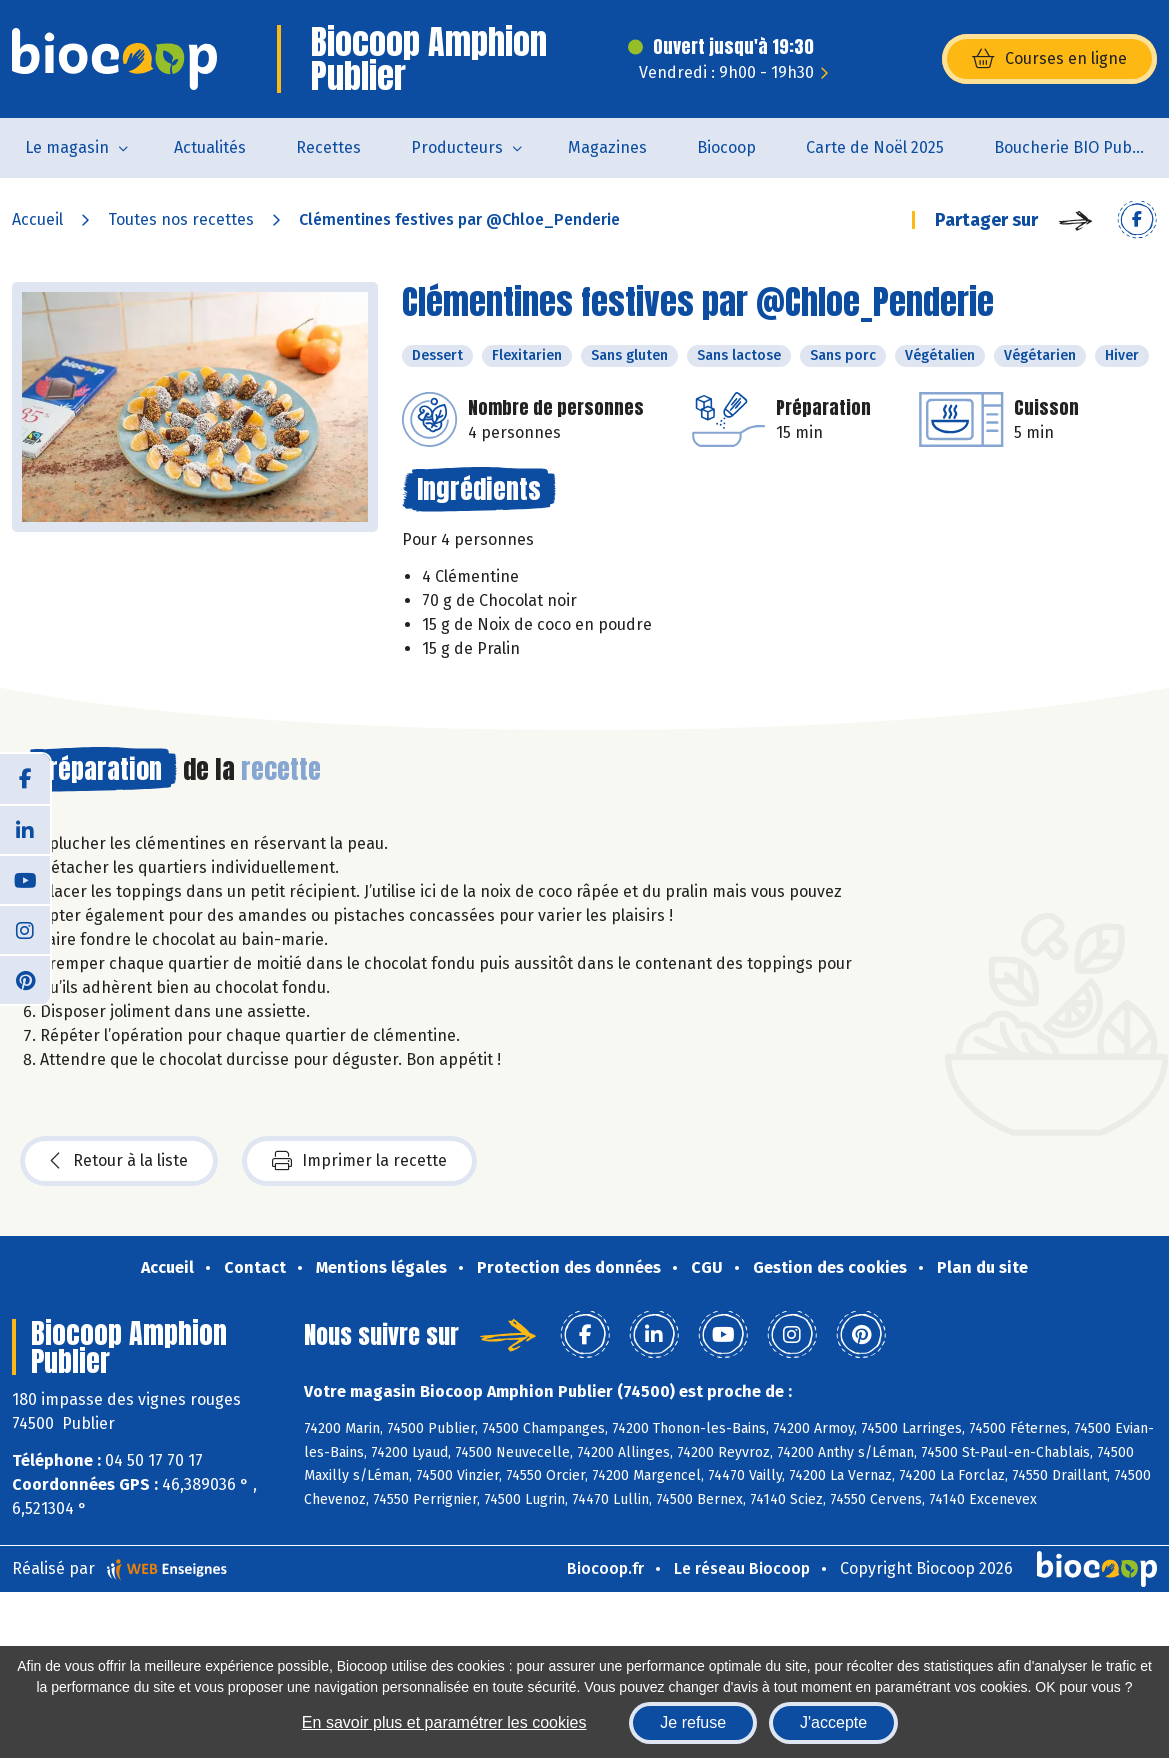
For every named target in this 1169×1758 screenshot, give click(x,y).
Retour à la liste (119, 1161)
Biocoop (726, 147)
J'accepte (833, 1722)
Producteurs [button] (457, 147)
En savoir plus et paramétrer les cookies (444, 1722)
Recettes (328, 147)
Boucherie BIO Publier (1075, 147)
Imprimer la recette (359, 1161)
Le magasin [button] (67, 147)
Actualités (210, 147)
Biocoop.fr (605, 1568)
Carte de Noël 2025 (875, 147)
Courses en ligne (1049, 59)
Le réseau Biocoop (742, 1568)
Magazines (607, 147)
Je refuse (693, 1722)
